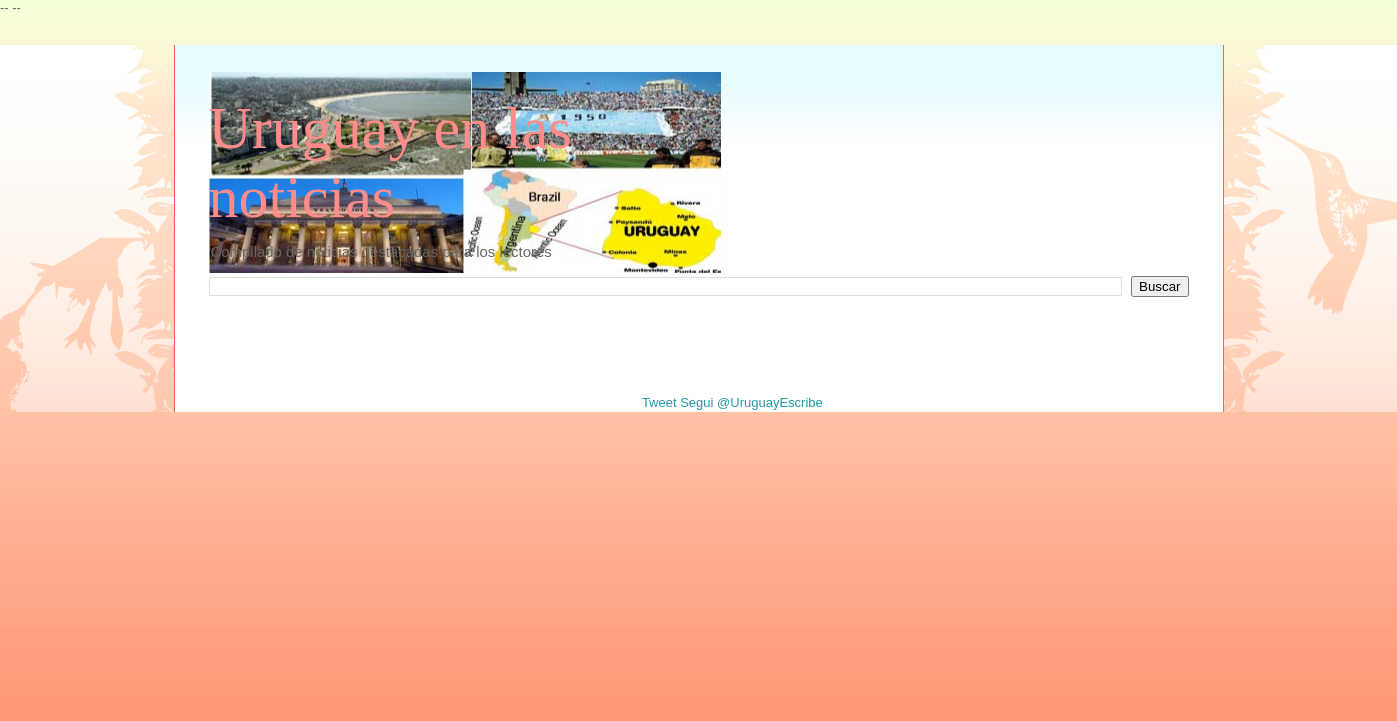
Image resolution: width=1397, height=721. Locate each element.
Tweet (659, 402)
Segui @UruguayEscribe (751, 402)
